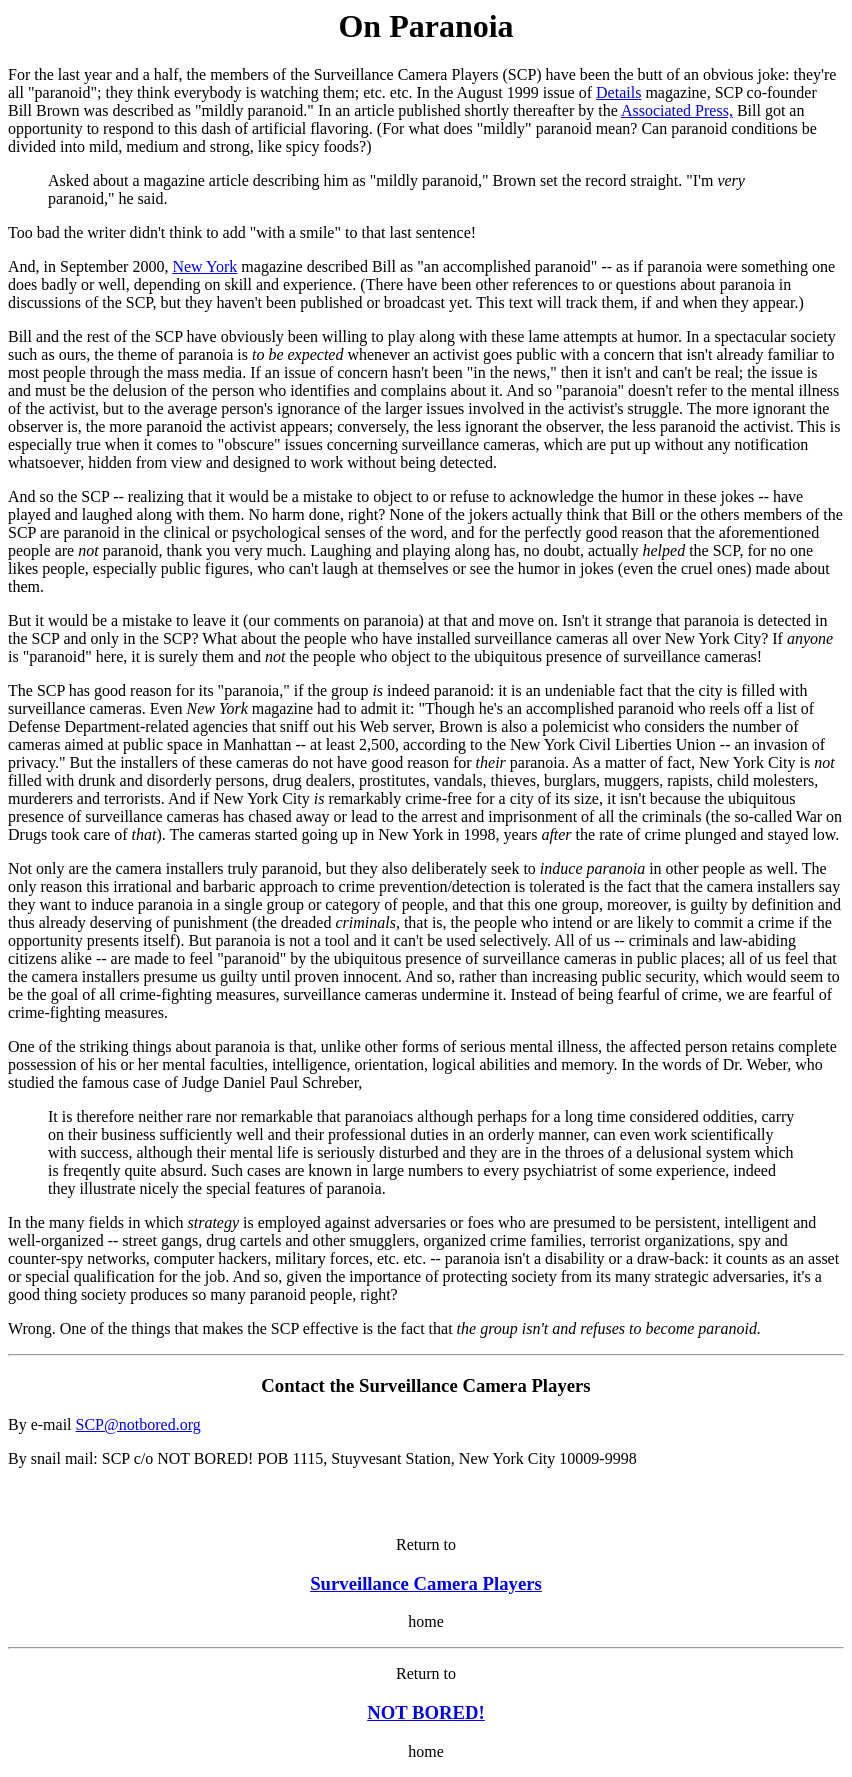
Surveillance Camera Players (426, 1583)
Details (618, 92)
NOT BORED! (426, 1712)
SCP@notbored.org (138, 1424)
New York (204, 266)
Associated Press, (677, 110)
